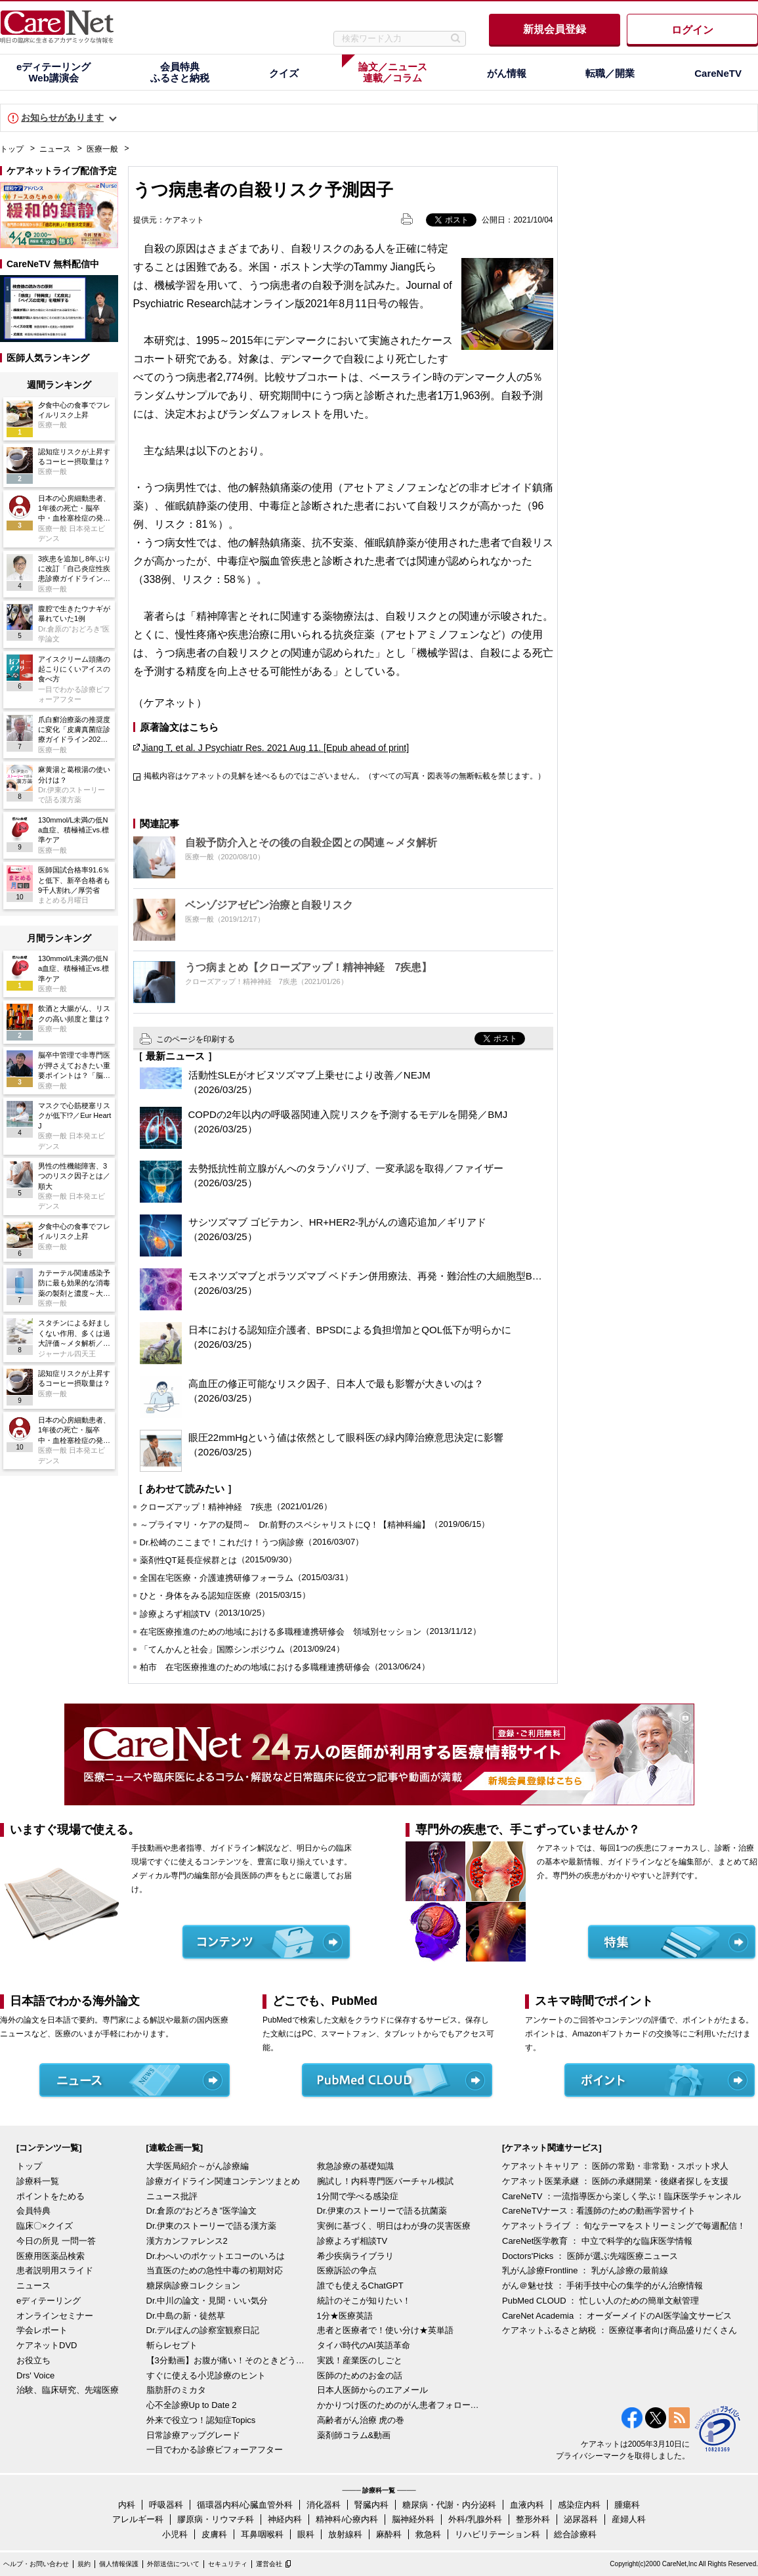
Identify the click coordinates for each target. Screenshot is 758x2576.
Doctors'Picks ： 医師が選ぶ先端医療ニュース (590, 2256)
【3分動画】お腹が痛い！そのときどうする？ (228, 2360)
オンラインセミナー (54, 2316)
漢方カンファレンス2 (187, 2241)
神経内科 (285, 2519)
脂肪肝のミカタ (176, 2390)
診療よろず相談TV (352, 2241)
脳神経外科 (413, 2519)
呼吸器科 (166, 2505)
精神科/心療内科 (347, 2519)
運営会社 (269, 2563)
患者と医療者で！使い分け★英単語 (385, 2330)
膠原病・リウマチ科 (215, 2519)
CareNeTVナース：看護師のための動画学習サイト (599, 2211)
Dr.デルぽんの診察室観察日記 (203, 2330)
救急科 (428, 2534)
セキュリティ (227, 2563)
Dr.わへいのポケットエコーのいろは (215, 2256)
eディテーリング (48, 2301)
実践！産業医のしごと (359, 2360)
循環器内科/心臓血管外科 (245, 2505)
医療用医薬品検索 (50, 2256)
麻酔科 (389, 2534)
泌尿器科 (581, 2519)
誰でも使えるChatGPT (360, 2285)
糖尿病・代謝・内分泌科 (449, 2505)
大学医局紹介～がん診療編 (197, 2166)
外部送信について (173, 2563)
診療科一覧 (37, 2181)
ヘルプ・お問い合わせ (36, 2563)
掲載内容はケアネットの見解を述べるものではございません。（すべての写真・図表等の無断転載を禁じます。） (344, 776)
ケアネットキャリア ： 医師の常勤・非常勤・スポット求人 (615, 2166)
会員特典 (33, 2211)
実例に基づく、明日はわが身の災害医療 (394, 2226)
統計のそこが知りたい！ (364, 2301)
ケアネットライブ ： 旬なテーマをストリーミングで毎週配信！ (624, 2226)
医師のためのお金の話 (359, 2375)
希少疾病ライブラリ (355, 2256)
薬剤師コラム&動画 (354, 2435)
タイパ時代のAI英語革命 (363, 2345)
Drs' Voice (35, 2375)
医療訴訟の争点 (347, 2270)
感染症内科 (579, 2505)
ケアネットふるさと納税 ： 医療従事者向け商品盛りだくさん (619, 2330)
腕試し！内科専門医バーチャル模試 (385, 2181)
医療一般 (102, 149)
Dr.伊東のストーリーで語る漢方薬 (211, 2226)
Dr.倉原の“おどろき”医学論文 (201, 2211)
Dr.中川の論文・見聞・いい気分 (207, 2301)
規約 (84, 2563)
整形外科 (533, 2519)
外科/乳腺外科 (475, 2519)
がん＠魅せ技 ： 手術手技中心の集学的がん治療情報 (602, 2285)
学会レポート (42, 2330)
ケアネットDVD (46, 2345)
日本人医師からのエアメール (372, 2390)
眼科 (305, 2534)
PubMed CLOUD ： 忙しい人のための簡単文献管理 (600, 2301)
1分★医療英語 (345, 2316)
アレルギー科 (137, 2519)
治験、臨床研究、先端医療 (67, 2390)
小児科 (175, 2534)
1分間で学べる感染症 (357, 2196)
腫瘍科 (627, 2505)
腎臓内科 (371, 2505)
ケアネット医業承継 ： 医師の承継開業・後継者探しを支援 (615, 2181)
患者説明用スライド (54, 2270)
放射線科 (345, 2534)
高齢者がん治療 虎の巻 (361, 2420)
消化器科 (323, 2505)
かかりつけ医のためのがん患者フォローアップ (399, 2405)
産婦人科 (629, 2519)
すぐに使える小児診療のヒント (206, 2375)
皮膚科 (214, 2534)
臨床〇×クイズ (44, 2226)
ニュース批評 (172, 2196)
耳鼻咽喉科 (262, 2534)
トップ (12, 149)
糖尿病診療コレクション (193, 2285)
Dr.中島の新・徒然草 (186, 2316)
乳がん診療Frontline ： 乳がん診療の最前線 (585, 2270)
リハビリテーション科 (497, 2534)
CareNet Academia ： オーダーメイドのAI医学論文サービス (617, 2316)
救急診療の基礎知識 (355, 2166)
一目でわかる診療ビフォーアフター (214, 2450)
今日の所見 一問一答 (56, 2241)
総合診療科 (575, 2534)
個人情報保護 (118, 2563)
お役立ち (33, 2360)
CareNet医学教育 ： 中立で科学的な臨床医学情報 (597, 2241)
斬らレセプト (172, 2345)
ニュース (55, 149)
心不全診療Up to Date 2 (191, 2405)
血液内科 (527, 2505)
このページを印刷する (195, 1039)
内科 (126, 2505)
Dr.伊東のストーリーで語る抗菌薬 (382, 2211)
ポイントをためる (50, 2196)
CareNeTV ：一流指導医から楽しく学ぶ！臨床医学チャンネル (621, 2196)
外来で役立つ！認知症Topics (201, 2420)
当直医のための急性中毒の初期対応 (214, 2270)
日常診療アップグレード (193, 2435)
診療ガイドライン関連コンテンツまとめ (223, 2181)
